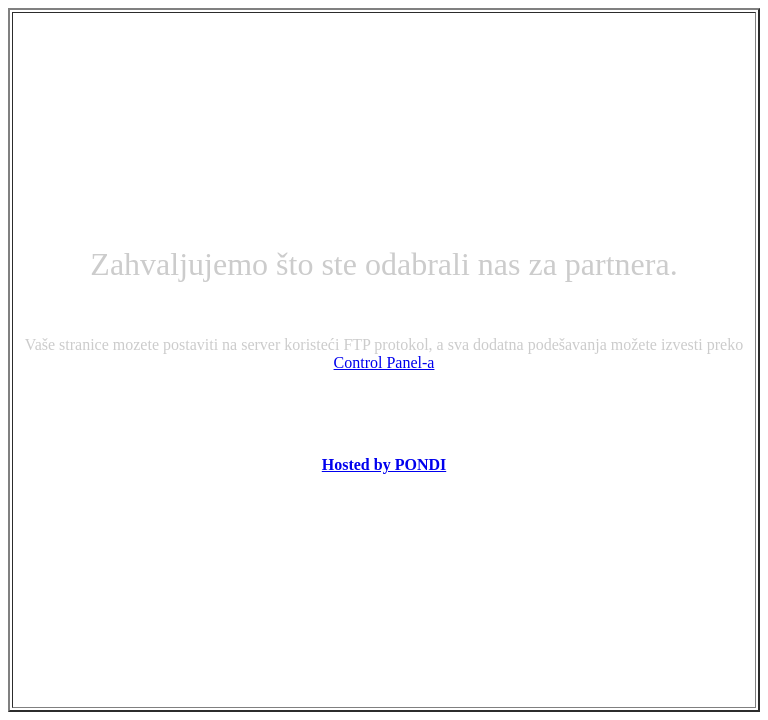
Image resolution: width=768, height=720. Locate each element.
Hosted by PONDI (384, 464)
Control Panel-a (384, 362)
